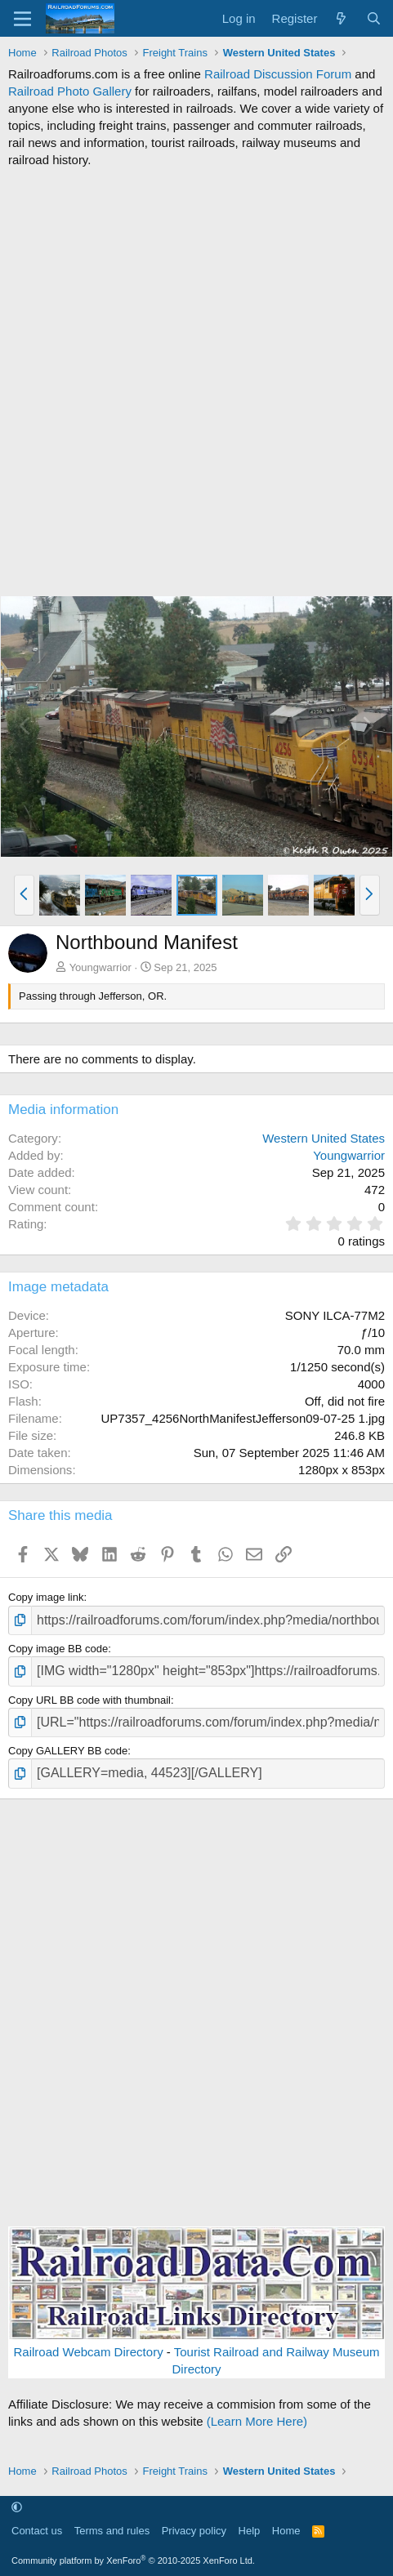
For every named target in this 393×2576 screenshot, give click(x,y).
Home (286, 2531)
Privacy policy (194, 2531)
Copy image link (46, 1597)
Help (250, 2531)
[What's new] (341, 18)
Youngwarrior (100, 967)
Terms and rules (112, 2531)
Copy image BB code (58, 1648)
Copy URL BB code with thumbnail (89, 1700)
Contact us (36, 2531)
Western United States (323, 1138)
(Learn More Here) (257, 2421)
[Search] (374, 18)
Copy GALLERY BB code (67, 1751)
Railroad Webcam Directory (88, 2352)
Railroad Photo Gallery (70, 91)
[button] (24, 895)
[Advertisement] (196, 381)
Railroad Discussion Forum (277, 74)
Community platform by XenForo (133, 2560)
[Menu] (22, 18)
